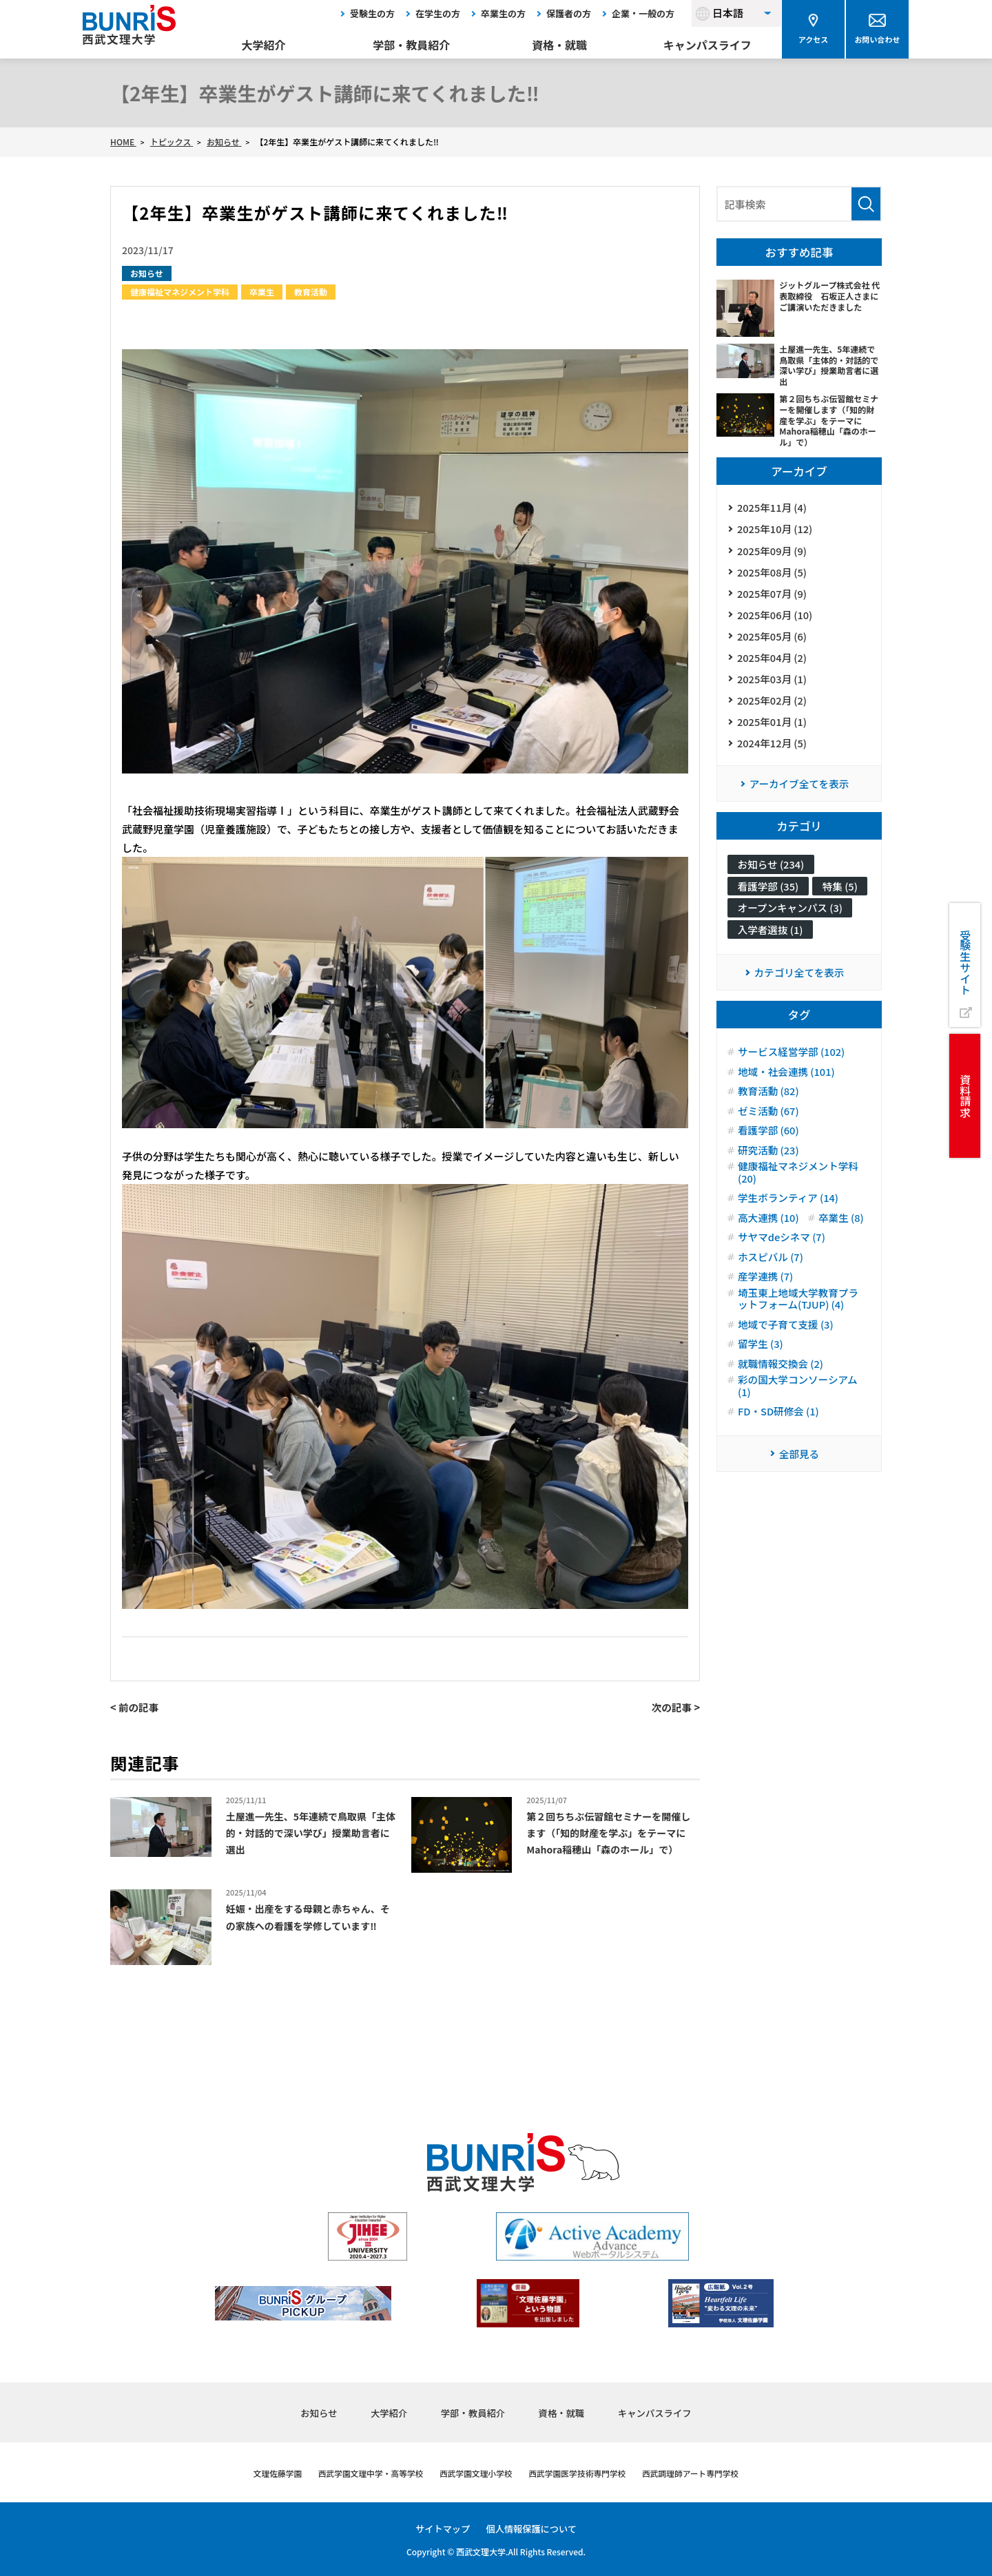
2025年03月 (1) (773, 690)
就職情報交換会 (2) (782, 1431)
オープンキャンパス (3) (792, 947)
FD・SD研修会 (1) (779, 1480)
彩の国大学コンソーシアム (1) (799, 1454)
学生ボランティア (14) (789, 1242)
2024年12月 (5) (773, 758)
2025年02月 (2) (773, 712)
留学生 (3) (761, 1411)
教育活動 (310, 292)
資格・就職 (559, 45)
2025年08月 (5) (773, 576)
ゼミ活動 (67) (769, 1153)
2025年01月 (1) (773, 735)
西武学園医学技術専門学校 (584, 2473)
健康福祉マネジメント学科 (179, 292)
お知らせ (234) (772, 881)
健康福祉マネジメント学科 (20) (800, 1216)
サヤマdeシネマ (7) (783, 1302)
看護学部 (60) (769, 1173)
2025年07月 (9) (773, 599)
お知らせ (146, 273)
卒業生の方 (503, 13)
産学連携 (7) (766, 1342)
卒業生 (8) (761, 1282)
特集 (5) (756, 925)
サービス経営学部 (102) (793, 1094)
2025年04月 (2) (773, 667)
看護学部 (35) (769, 903)
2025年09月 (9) (773, 553)
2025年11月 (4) (773, 508)
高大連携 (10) (769, 1262)
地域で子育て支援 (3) (787, 1391)
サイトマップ (440, 2528)
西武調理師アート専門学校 (707, 2473)
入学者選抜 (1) (771, 969)
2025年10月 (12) (775, 530)
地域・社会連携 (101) (788, 1114)
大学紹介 (264, 45)
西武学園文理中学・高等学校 (359, 2473)
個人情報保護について (533, 2528)
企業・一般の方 (643, 13)
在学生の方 (437, 13)
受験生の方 (372, 13)
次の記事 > (675, 1707)
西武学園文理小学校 (473, 2473)
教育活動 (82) (769, 1134)
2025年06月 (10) (775, 621)
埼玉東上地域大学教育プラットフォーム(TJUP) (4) (800, 1365)
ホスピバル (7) (771, 1322)
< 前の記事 (135, 1707)
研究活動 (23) (769, 1193)
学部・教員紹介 (411, 45)
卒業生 (261, 292)
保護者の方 (568, 13)
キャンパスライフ (707, 45)
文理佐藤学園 (258, 2473)
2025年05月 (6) (773, 644)
